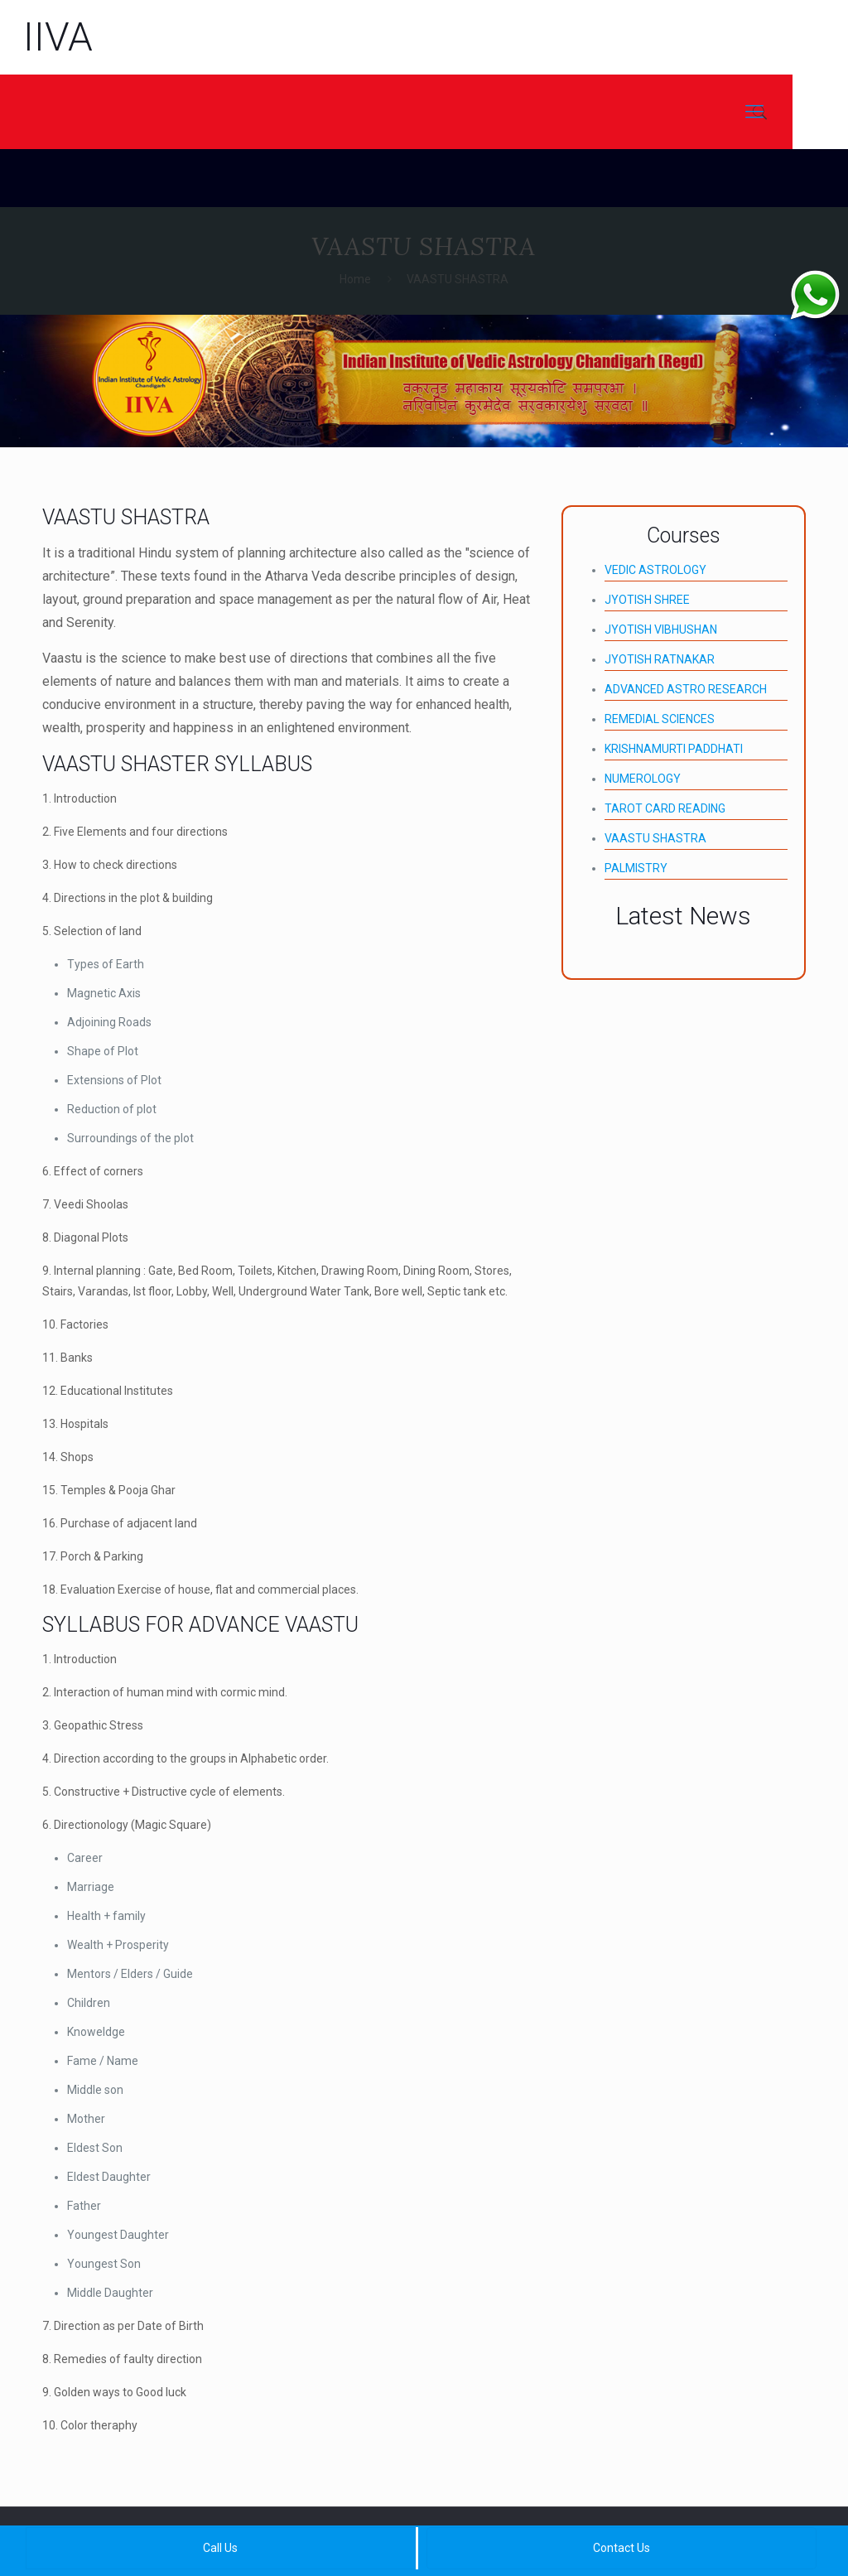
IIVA (58, 36)
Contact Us (621, 2547)
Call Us (220, 2547)
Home (355, 279)
